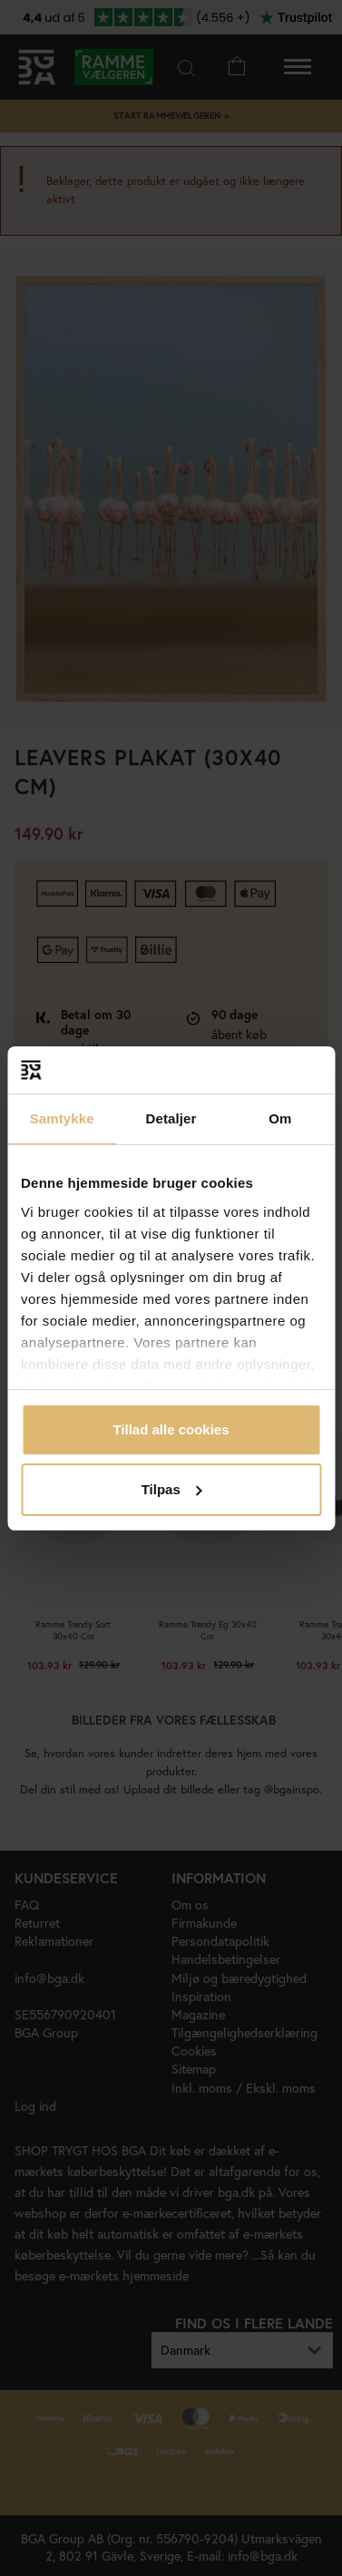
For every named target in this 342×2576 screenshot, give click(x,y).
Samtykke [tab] (62, 1118)
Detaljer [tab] (171, 1118)
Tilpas (172, 1489)
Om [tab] (280, 1118)
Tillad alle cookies (170, 1429)
